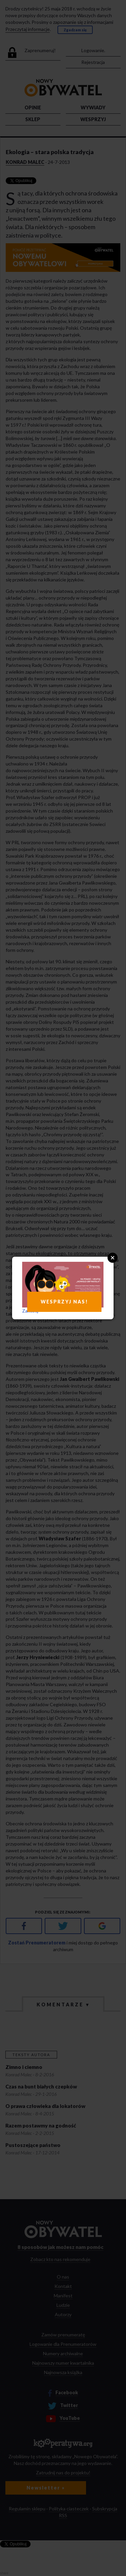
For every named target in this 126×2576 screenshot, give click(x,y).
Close (113, 1258)
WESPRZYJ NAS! (64, 1301)
